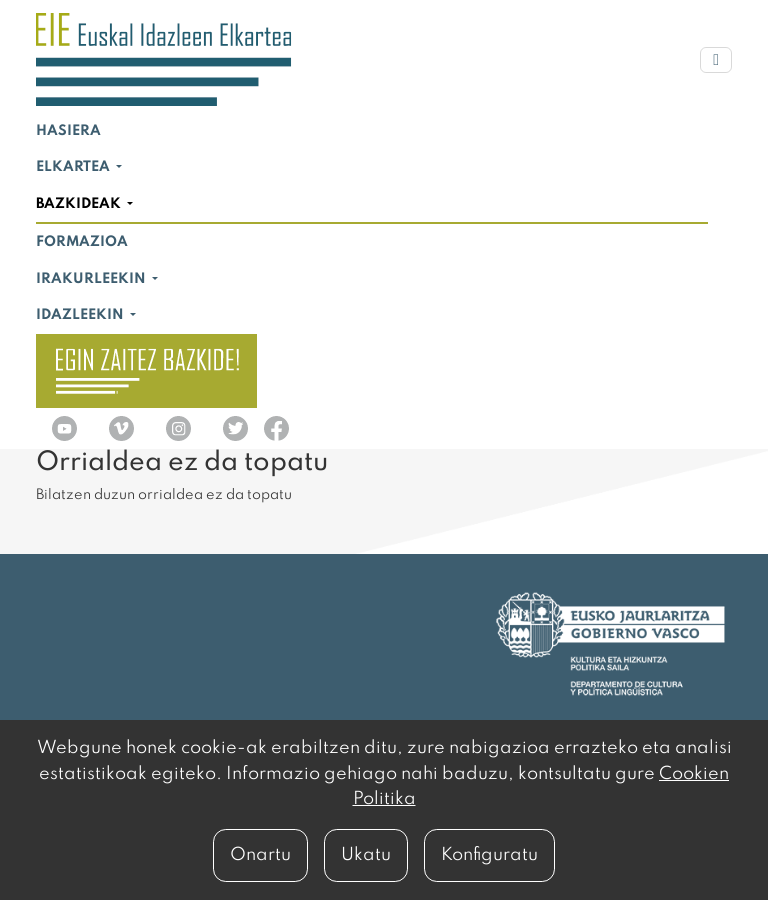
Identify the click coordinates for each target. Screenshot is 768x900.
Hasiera (68, 131)
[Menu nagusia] (716, 60)
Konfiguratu (489, 855)
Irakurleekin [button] (92, 279)
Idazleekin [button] (81, 315)
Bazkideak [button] (80, 204)
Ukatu (366, 855)
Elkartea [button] (74, 167)
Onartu (260, 855)
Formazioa (82, 242)
